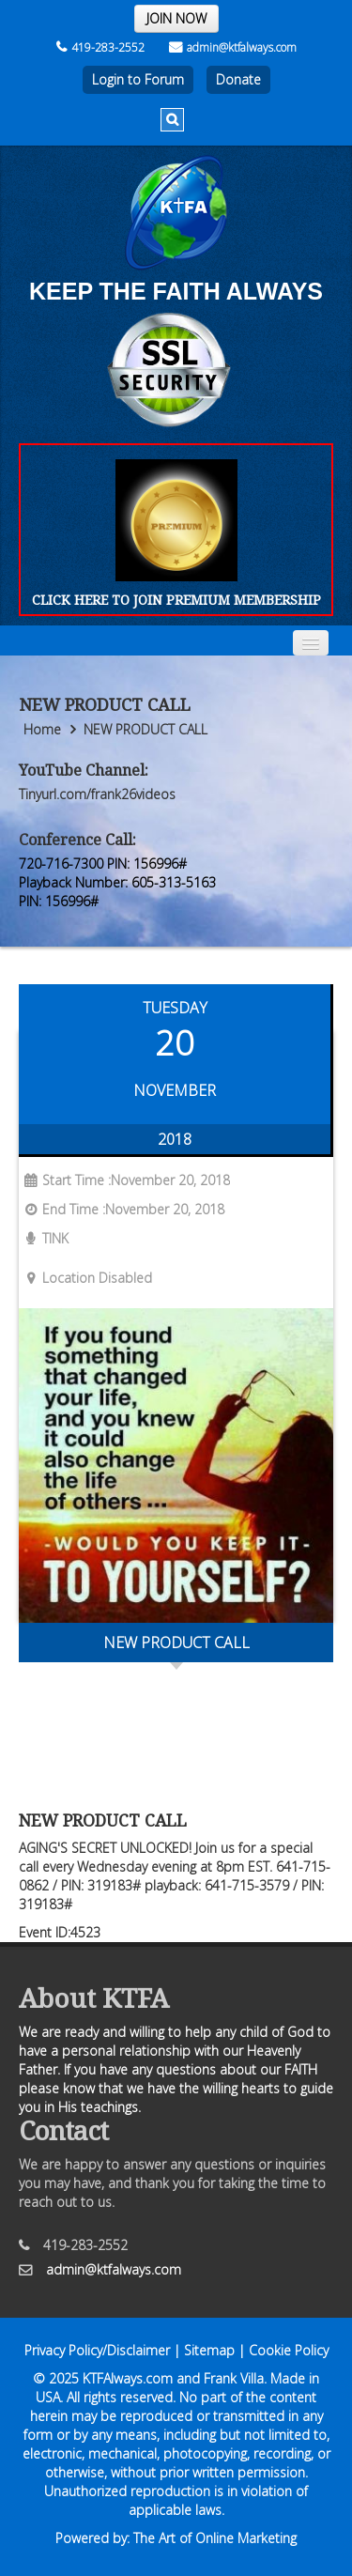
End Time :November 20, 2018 (121, 1209)
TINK (44, 1238)
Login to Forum (138, 79)
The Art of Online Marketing (215, 2538)
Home (42, 729)
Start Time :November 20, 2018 (124, 1180)
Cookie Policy (289, 2350)
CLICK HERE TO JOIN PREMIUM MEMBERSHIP (176, 600)
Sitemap (209, 2350)
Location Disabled (85, 1278)
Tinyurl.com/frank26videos (97, 794)
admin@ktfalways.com (233, 47)
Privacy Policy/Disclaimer (97, 2350)
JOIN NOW (176, 18)
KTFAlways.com (128, 2378)
